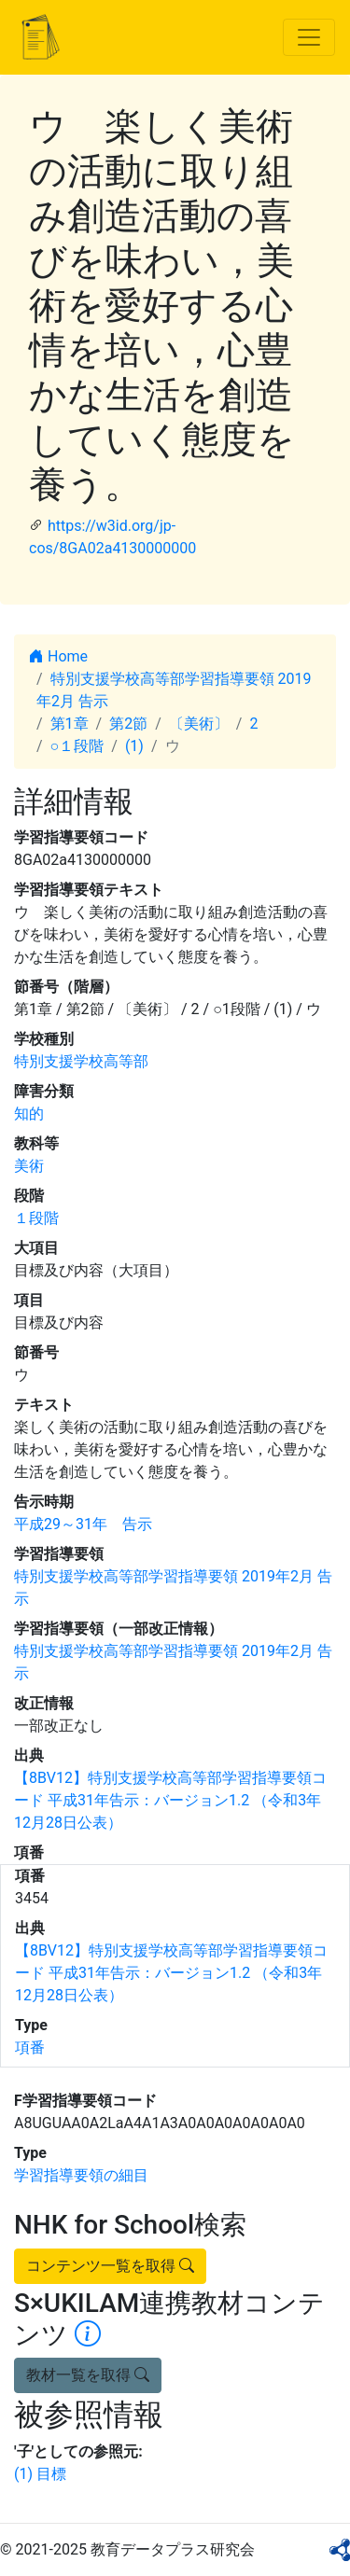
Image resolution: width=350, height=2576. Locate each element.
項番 (30, 2047)
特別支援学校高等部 (81, 1061)
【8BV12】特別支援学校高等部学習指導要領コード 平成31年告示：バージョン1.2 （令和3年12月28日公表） (170, 1800)
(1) (134, 746)
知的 (29, 1113)
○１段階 (77, 746)
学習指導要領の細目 (81, 2175)
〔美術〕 (199, 723)
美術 (29, 1166)
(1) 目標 (40, 2474)
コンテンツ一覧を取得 (110, 2266)
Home (58, 656)
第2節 (128, 723)
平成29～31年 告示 (83, 1524)
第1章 (69, 723)
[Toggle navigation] (309, 37)
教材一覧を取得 (87, 2375)
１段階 (36, 1218)
